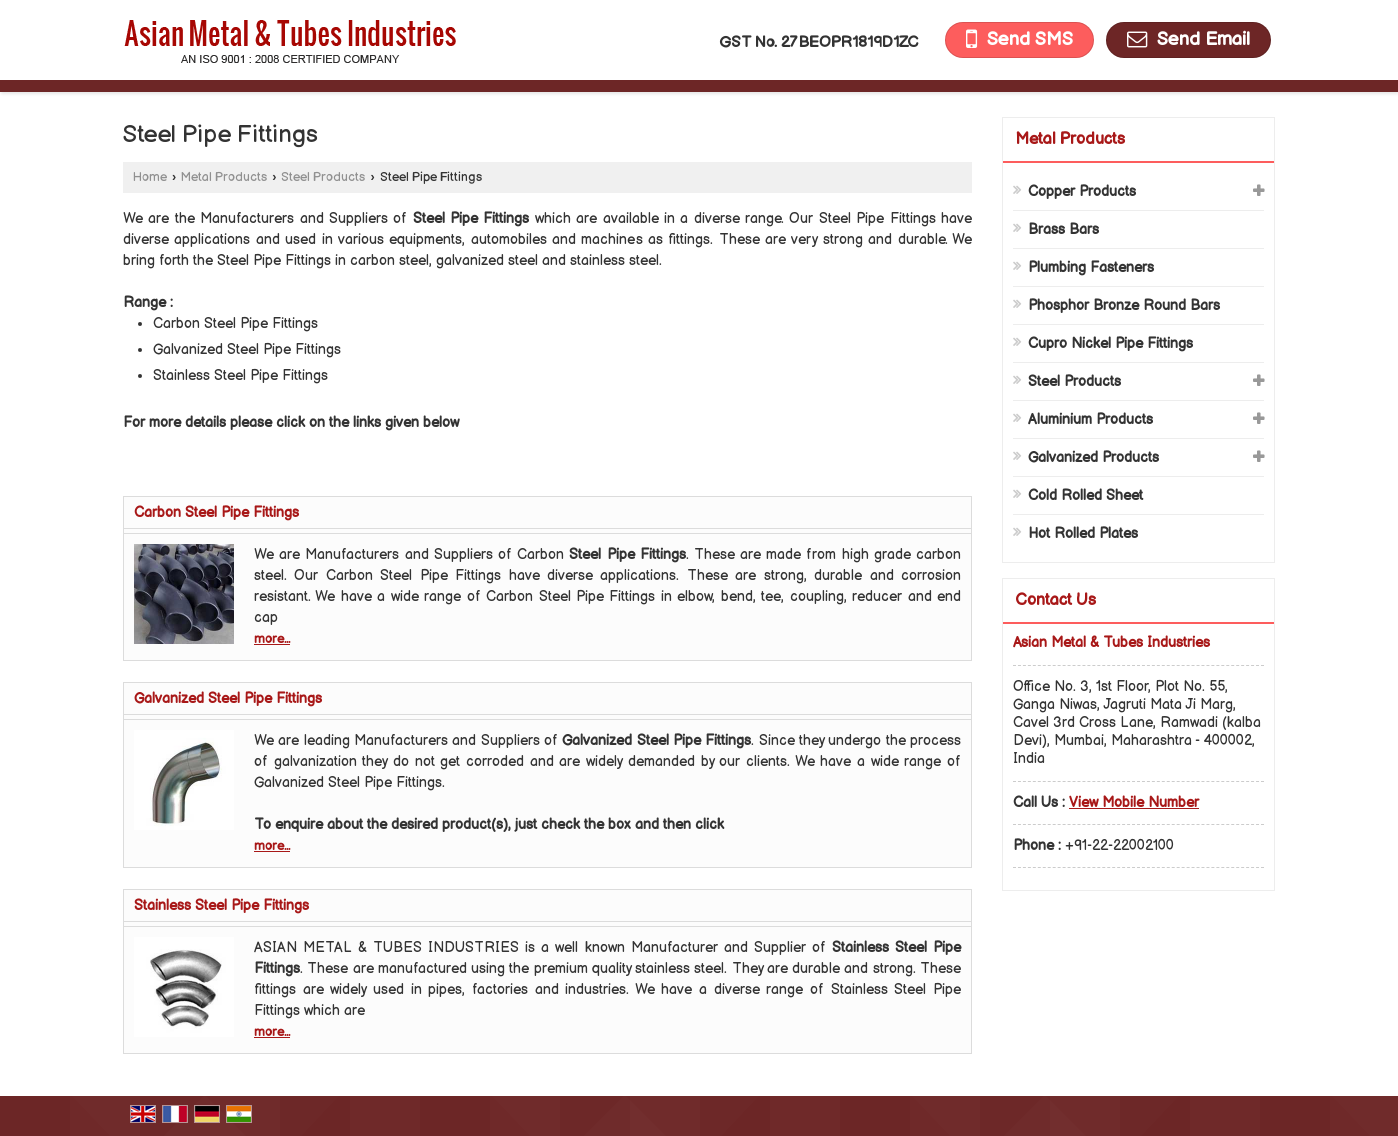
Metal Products (224, 177)
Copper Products (1082, 191)
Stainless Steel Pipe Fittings (221, 905)
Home (150, 177)
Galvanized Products (1093, 457)
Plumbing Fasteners (1091, 267)
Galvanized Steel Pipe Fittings (228, 698)
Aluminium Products (1090, 419)
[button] (1134, 802)
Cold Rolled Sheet (1085, 495)
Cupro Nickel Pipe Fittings (1110, 343)
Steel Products (323, 177)
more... (272, 639)
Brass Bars (1063, 229)
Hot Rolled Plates (1083, 533)
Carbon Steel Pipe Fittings (216, 512)
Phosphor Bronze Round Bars (1124, 305)
